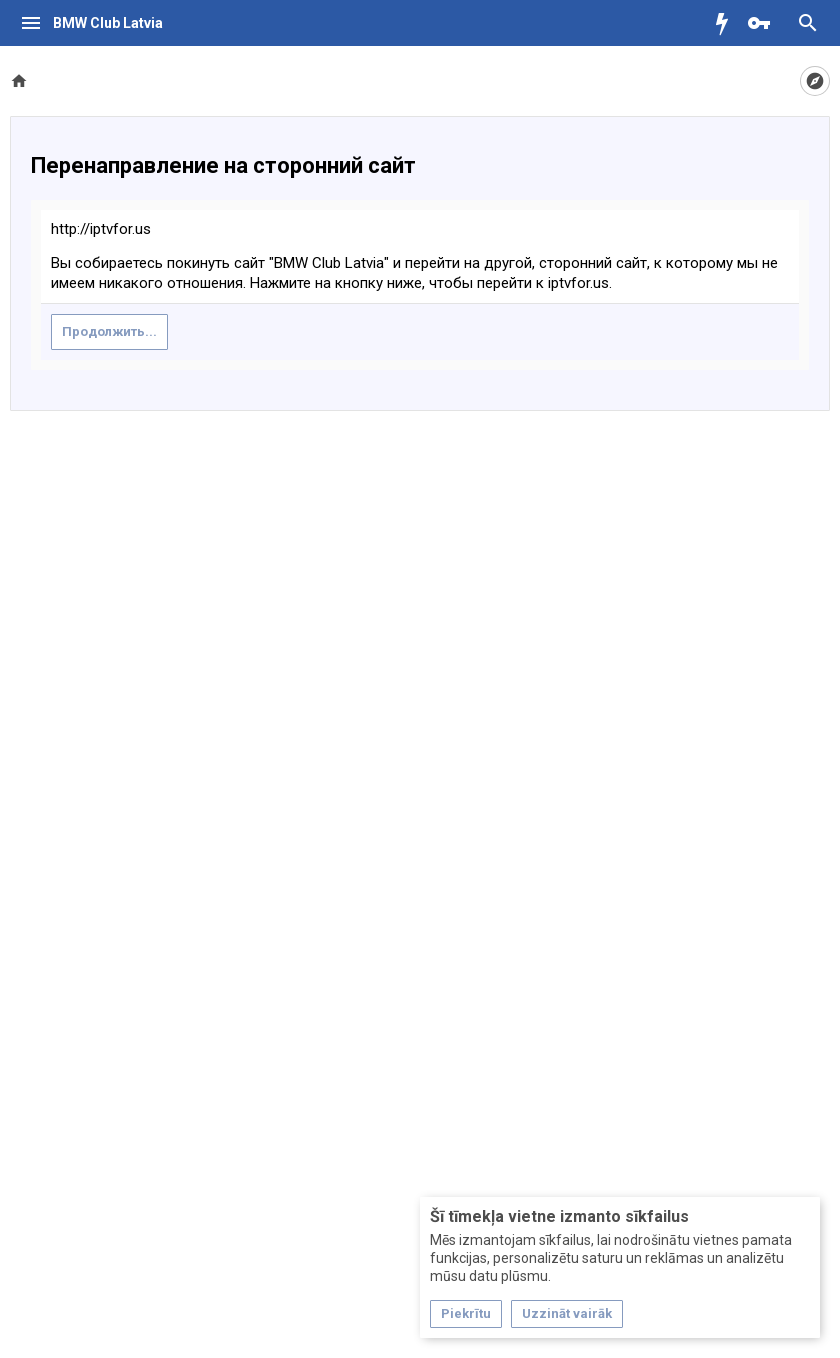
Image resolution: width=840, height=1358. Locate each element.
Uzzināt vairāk (567, 1313)
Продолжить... (109, 331)
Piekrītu (466, 1313)
